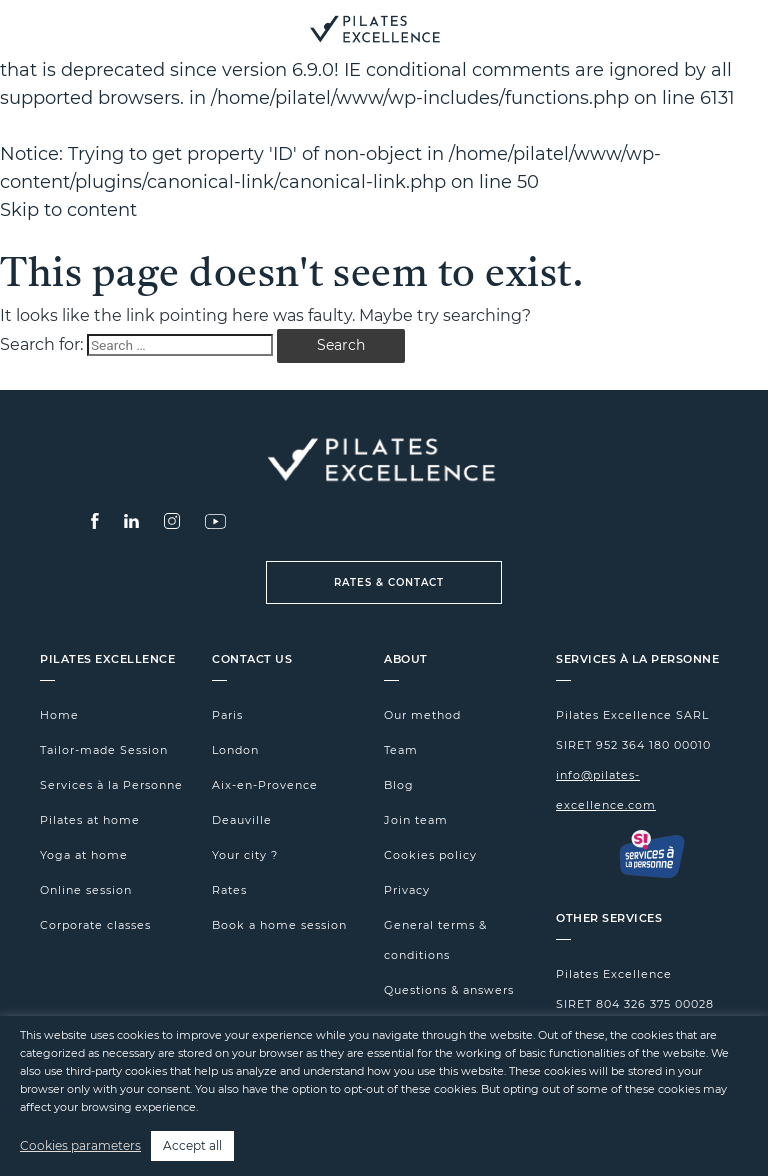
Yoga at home (84, 855)
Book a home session (279, 925)
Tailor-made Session (104, 750)
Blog (399, 785)
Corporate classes (95, 925)
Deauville (242, 820)
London (235, 750)
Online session (86, 890)
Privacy (407, 890)
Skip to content (68, 210)
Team (401, 750)
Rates (229, 890)
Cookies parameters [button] (80, 1145)
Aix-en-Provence (265, 785)
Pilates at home (90, 820)
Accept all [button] (192, 1145)
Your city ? (245, 855)
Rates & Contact (389, 582)
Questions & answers (449, 990)
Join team (416, 820)
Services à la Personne (111, 785)
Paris (227, 715)
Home (59, 715)
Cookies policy (430, 855)
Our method (422, 715)
